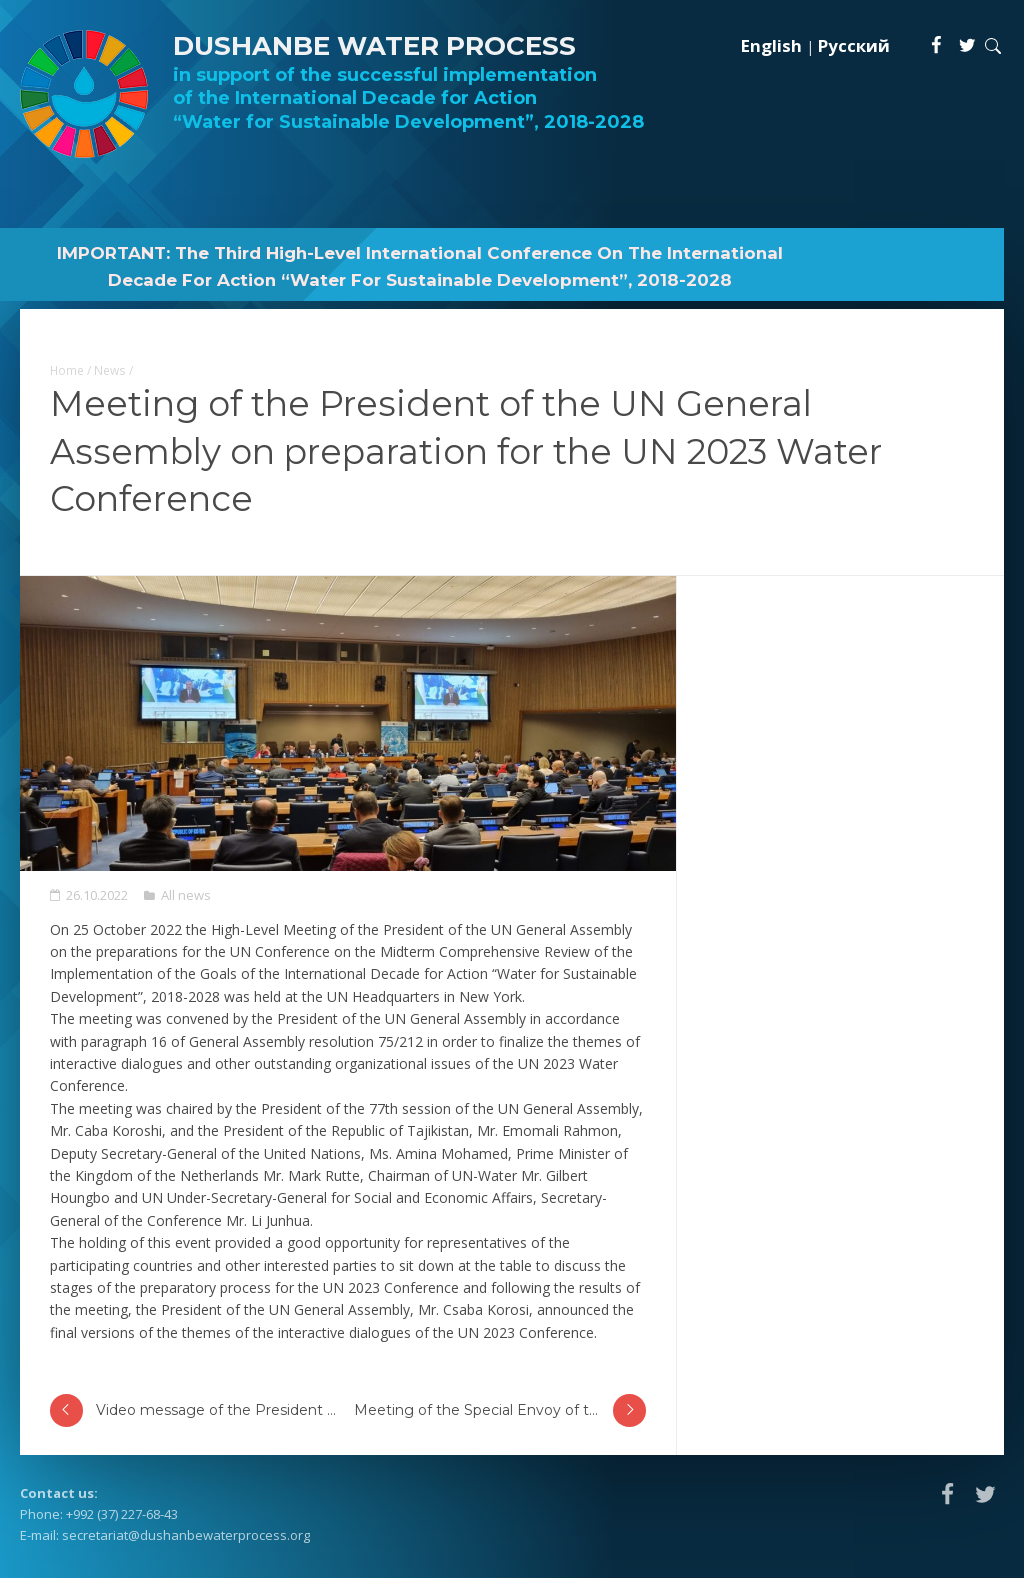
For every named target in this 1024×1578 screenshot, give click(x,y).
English (771, 45)
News (110, 370)
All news (186, 895)
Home (67, 370)
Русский (854, 45)
